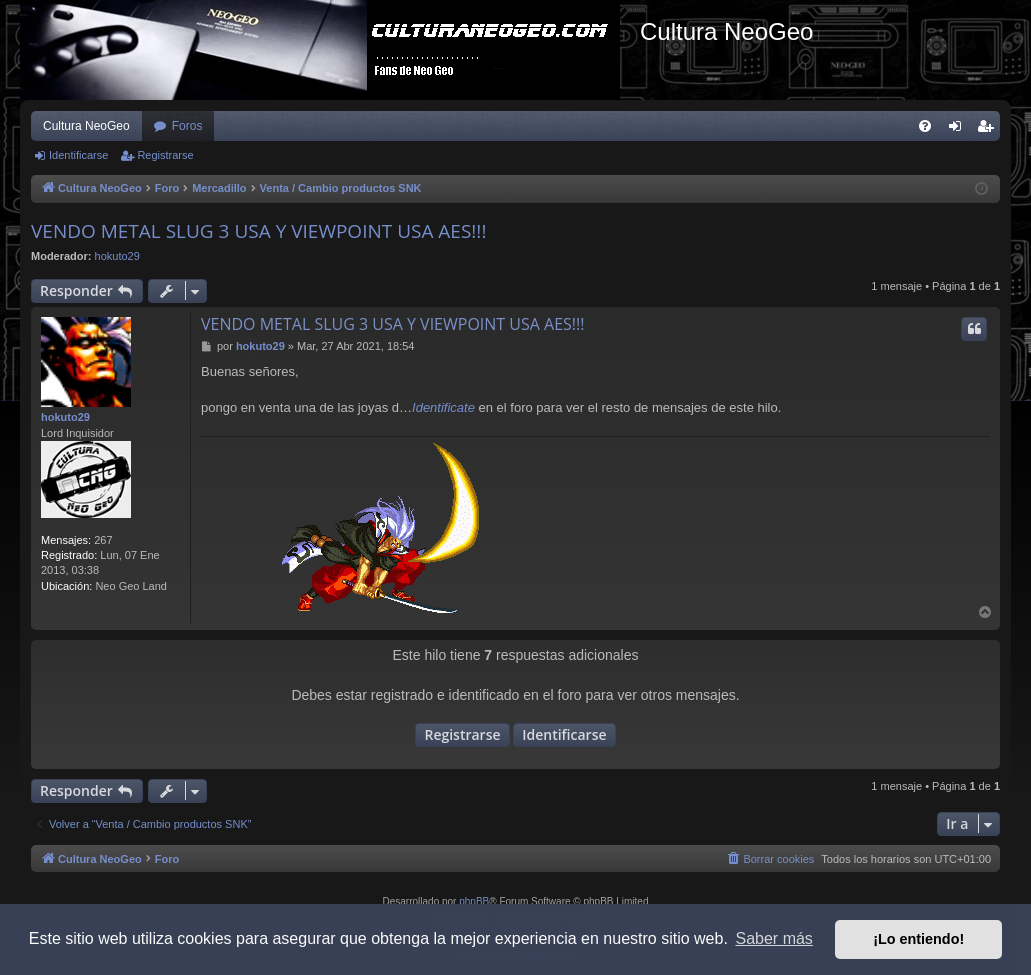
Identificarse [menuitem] (959, 130)
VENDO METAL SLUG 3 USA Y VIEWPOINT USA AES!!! (258, 231)
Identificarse (78, 155)
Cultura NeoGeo (86, 126)
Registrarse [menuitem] (989, 130)
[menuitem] (925, 126)
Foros (187, 126)
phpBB (474, 901)
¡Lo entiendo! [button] (918, 939)
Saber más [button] (774, 938)
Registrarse (165, 155)
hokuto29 (117, 256)
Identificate (443, 407)
